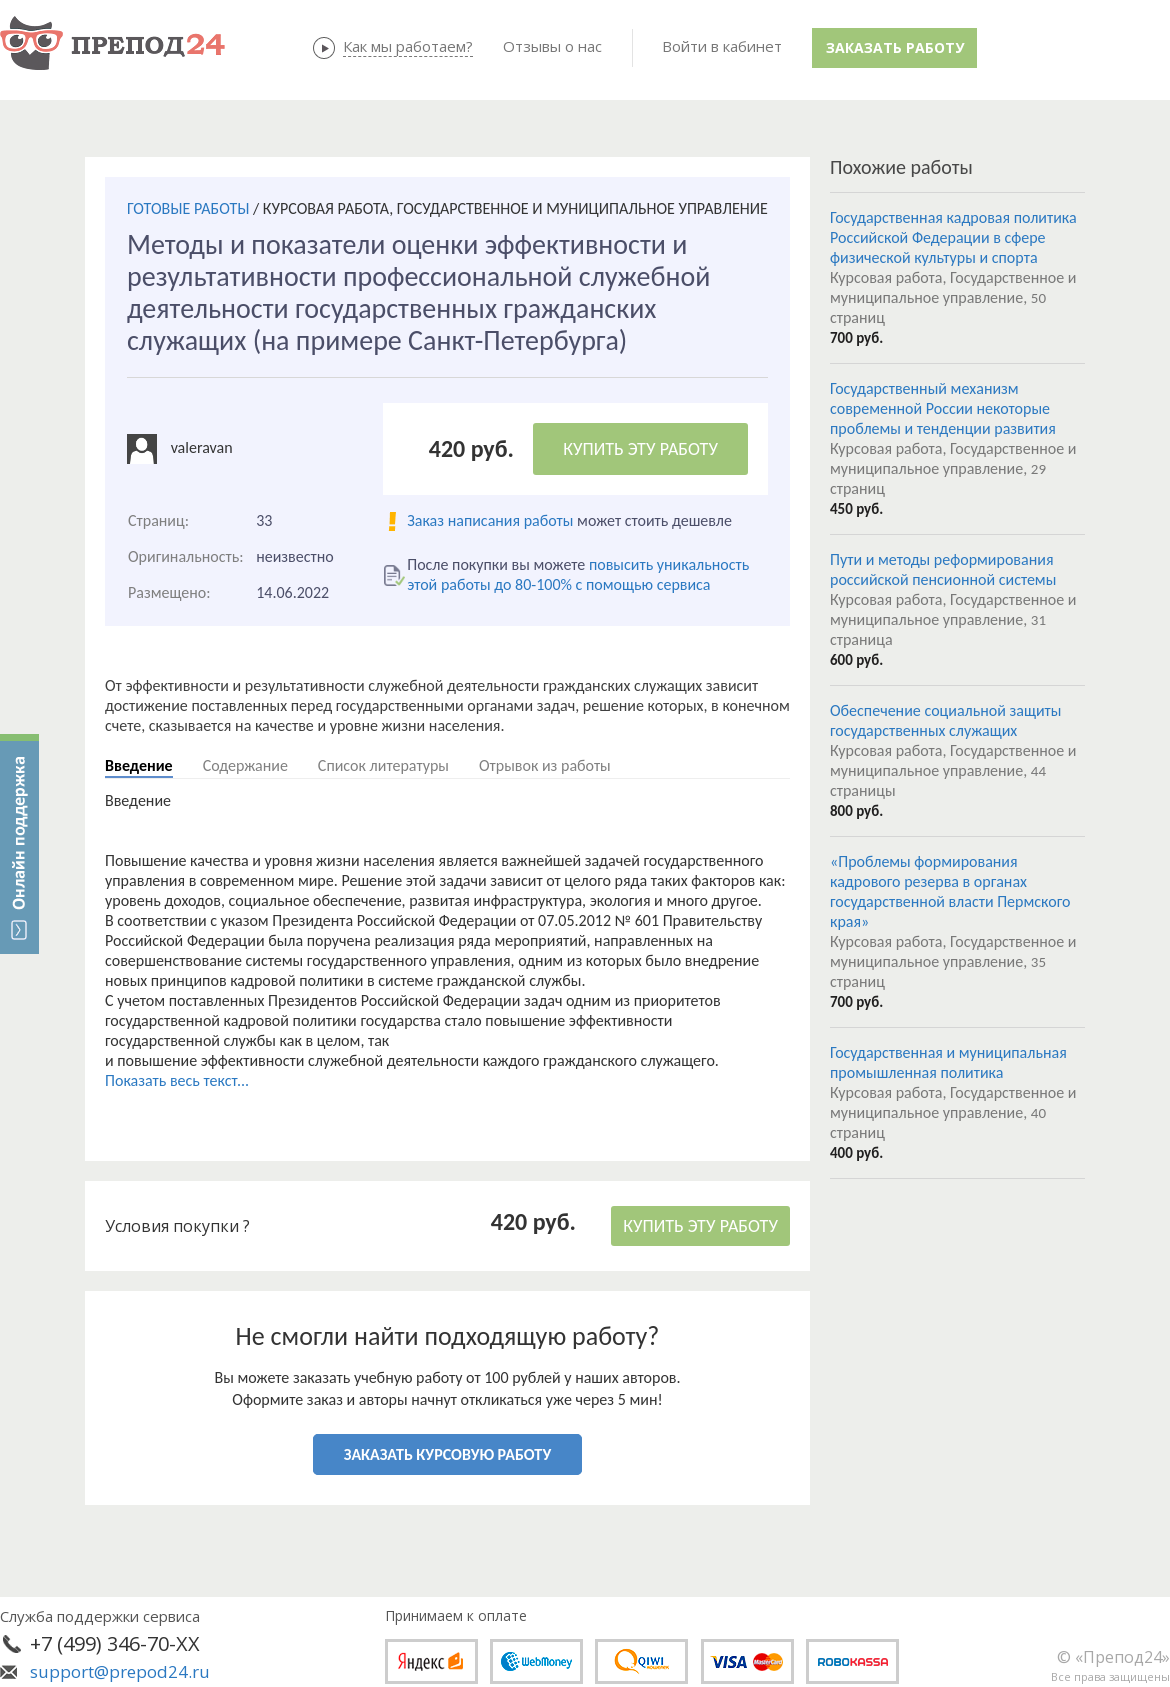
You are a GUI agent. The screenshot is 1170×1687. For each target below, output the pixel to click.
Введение (139, 765)
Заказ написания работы (490, 520)
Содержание (245, 765)
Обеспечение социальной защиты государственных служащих (945, 720)
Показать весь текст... (177, 1080)
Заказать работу (895, 47)
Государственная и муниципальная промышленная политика (948, 1062)
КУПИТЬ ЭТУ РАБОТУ (640, 449)
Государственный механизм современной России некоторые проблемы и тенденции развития (943, 408)
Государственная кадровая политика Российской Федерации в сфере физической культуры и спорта (953, 237)
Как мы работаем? (408, 46)
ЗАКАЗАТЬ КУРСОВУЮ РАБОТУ (447, 1454)
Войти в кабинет (722, 46)
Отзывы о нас (552, 46)
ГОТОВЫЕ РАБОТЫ (188, 208)
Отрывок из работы (545, 765)
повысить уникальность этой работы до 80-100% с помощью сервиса (578, 574)
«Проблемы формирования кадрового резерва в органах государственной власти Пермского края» (950, 891)
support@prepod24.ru (120, 1671)
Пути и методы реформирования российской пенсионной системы (943, 569)
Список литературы (383, 765)
